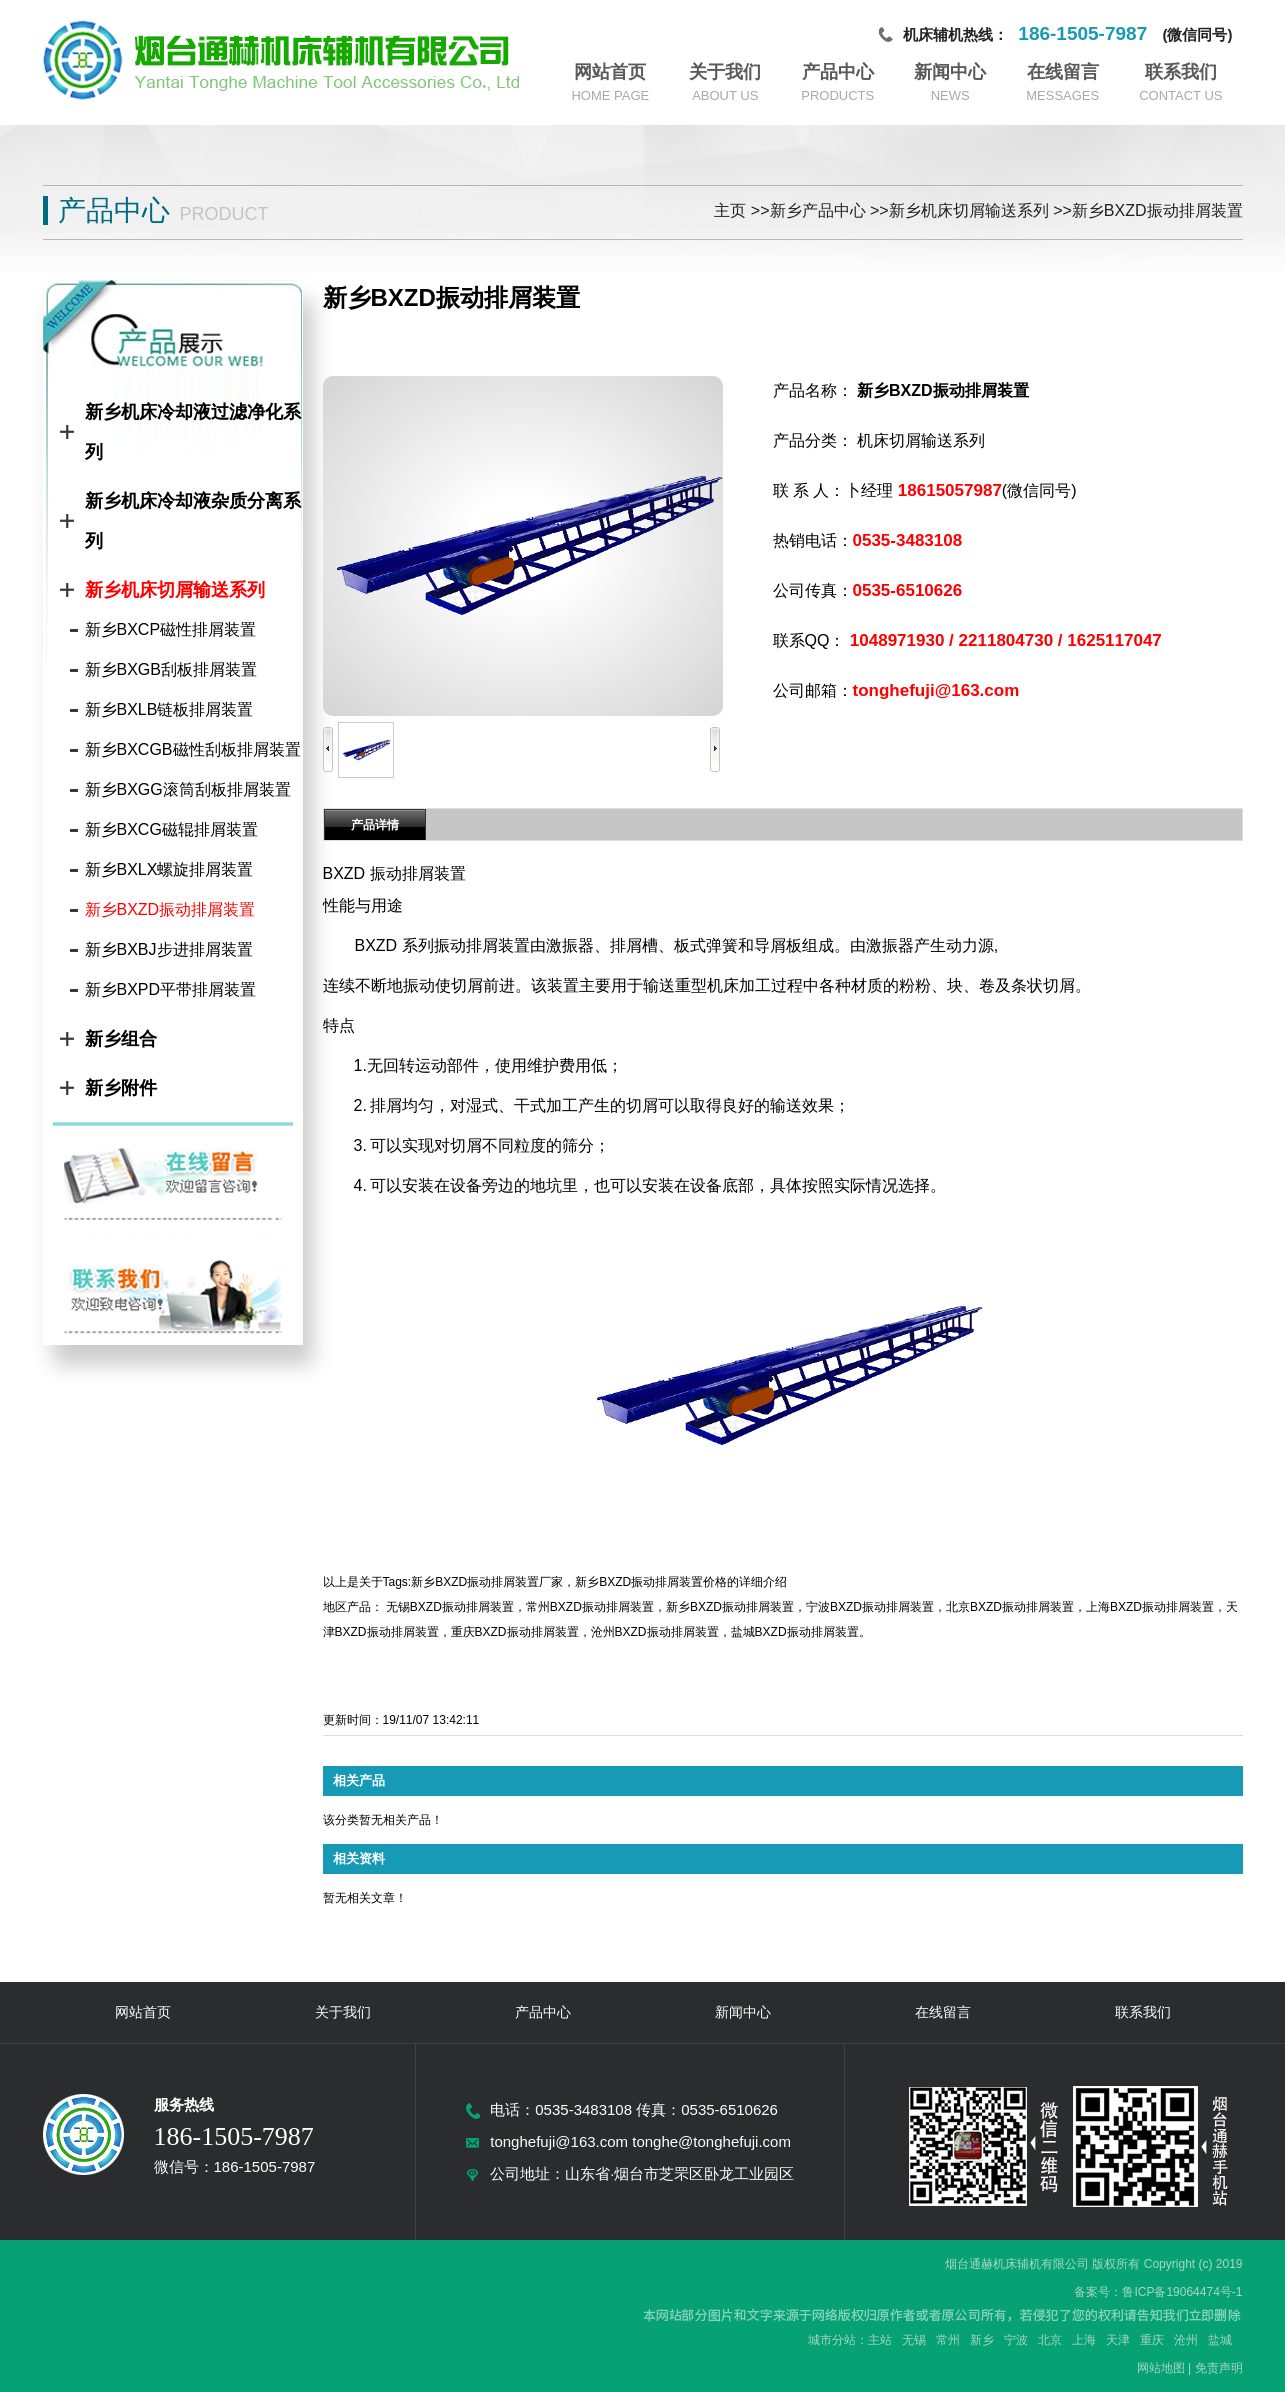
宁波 (1016, 2340)
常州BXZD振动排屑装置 (590, 1607)
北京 (1050, 2340)
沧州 (1186, 2340)
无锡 (914, 2340)
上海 (1084, 2340)
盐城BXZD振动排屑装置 (795, 1632)
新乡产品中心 (818, 210)
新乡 (982, 2340)
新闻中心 (950, 72)
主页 (730, 210)
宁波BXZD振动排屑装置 (870, 1607)
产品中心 (838, 72)
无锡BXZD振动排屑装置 (450, 1607)
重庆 (1152, 2340)
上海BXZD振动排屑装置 (1150, 1607)
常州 (948, 2340)
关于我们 (725, 72)
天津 (1118, 2340)
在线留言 (1063, 72)
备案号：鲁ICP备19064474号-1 (1158, 2292)
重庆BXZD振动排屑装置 (515, 1632)
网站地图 (1161, 2368)
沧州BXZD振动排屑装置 (655, 1632)
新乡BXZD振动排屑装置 (1157, 210)
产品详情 (375, 825)
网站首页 (610, 72)
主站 (880, 2340)
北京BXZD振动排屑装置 (1010, 1607)
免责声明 (1219, 2368)
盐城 (1220, 2340)
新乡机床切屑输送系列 (969, 210)
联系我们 (1181, 72)
